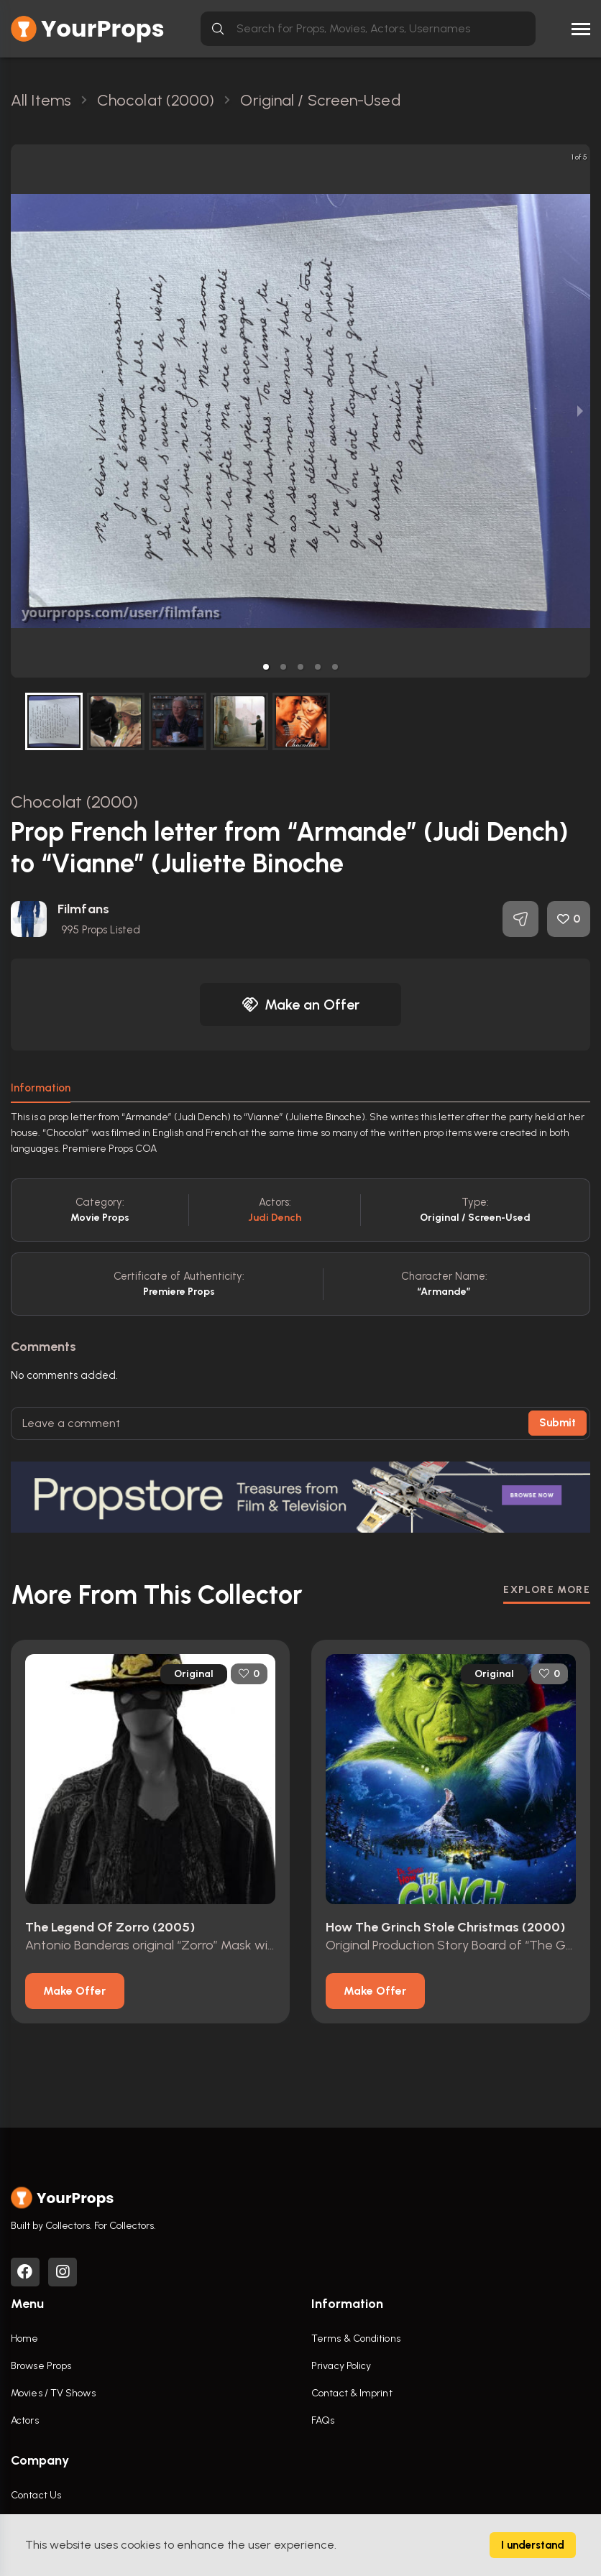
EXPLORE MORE (546, 1590)
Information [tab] (40, 1087)
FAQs (322, 2420)
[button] (266, 667)
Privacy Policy (341, 2366)
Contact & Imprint (352, 2393)
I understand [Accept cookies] (532, 2545)
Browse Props (41, 2366)
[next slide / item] (580, 411)
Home (24, 2338)
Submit (557, 1422)
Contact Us (36, 2495)
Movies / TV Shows (53, 2393)
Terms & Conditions (355, 2338)
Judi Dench (275, 1217)
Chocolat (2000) (75, 801)
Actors (25, 2420)
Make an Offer (300, 1004)
